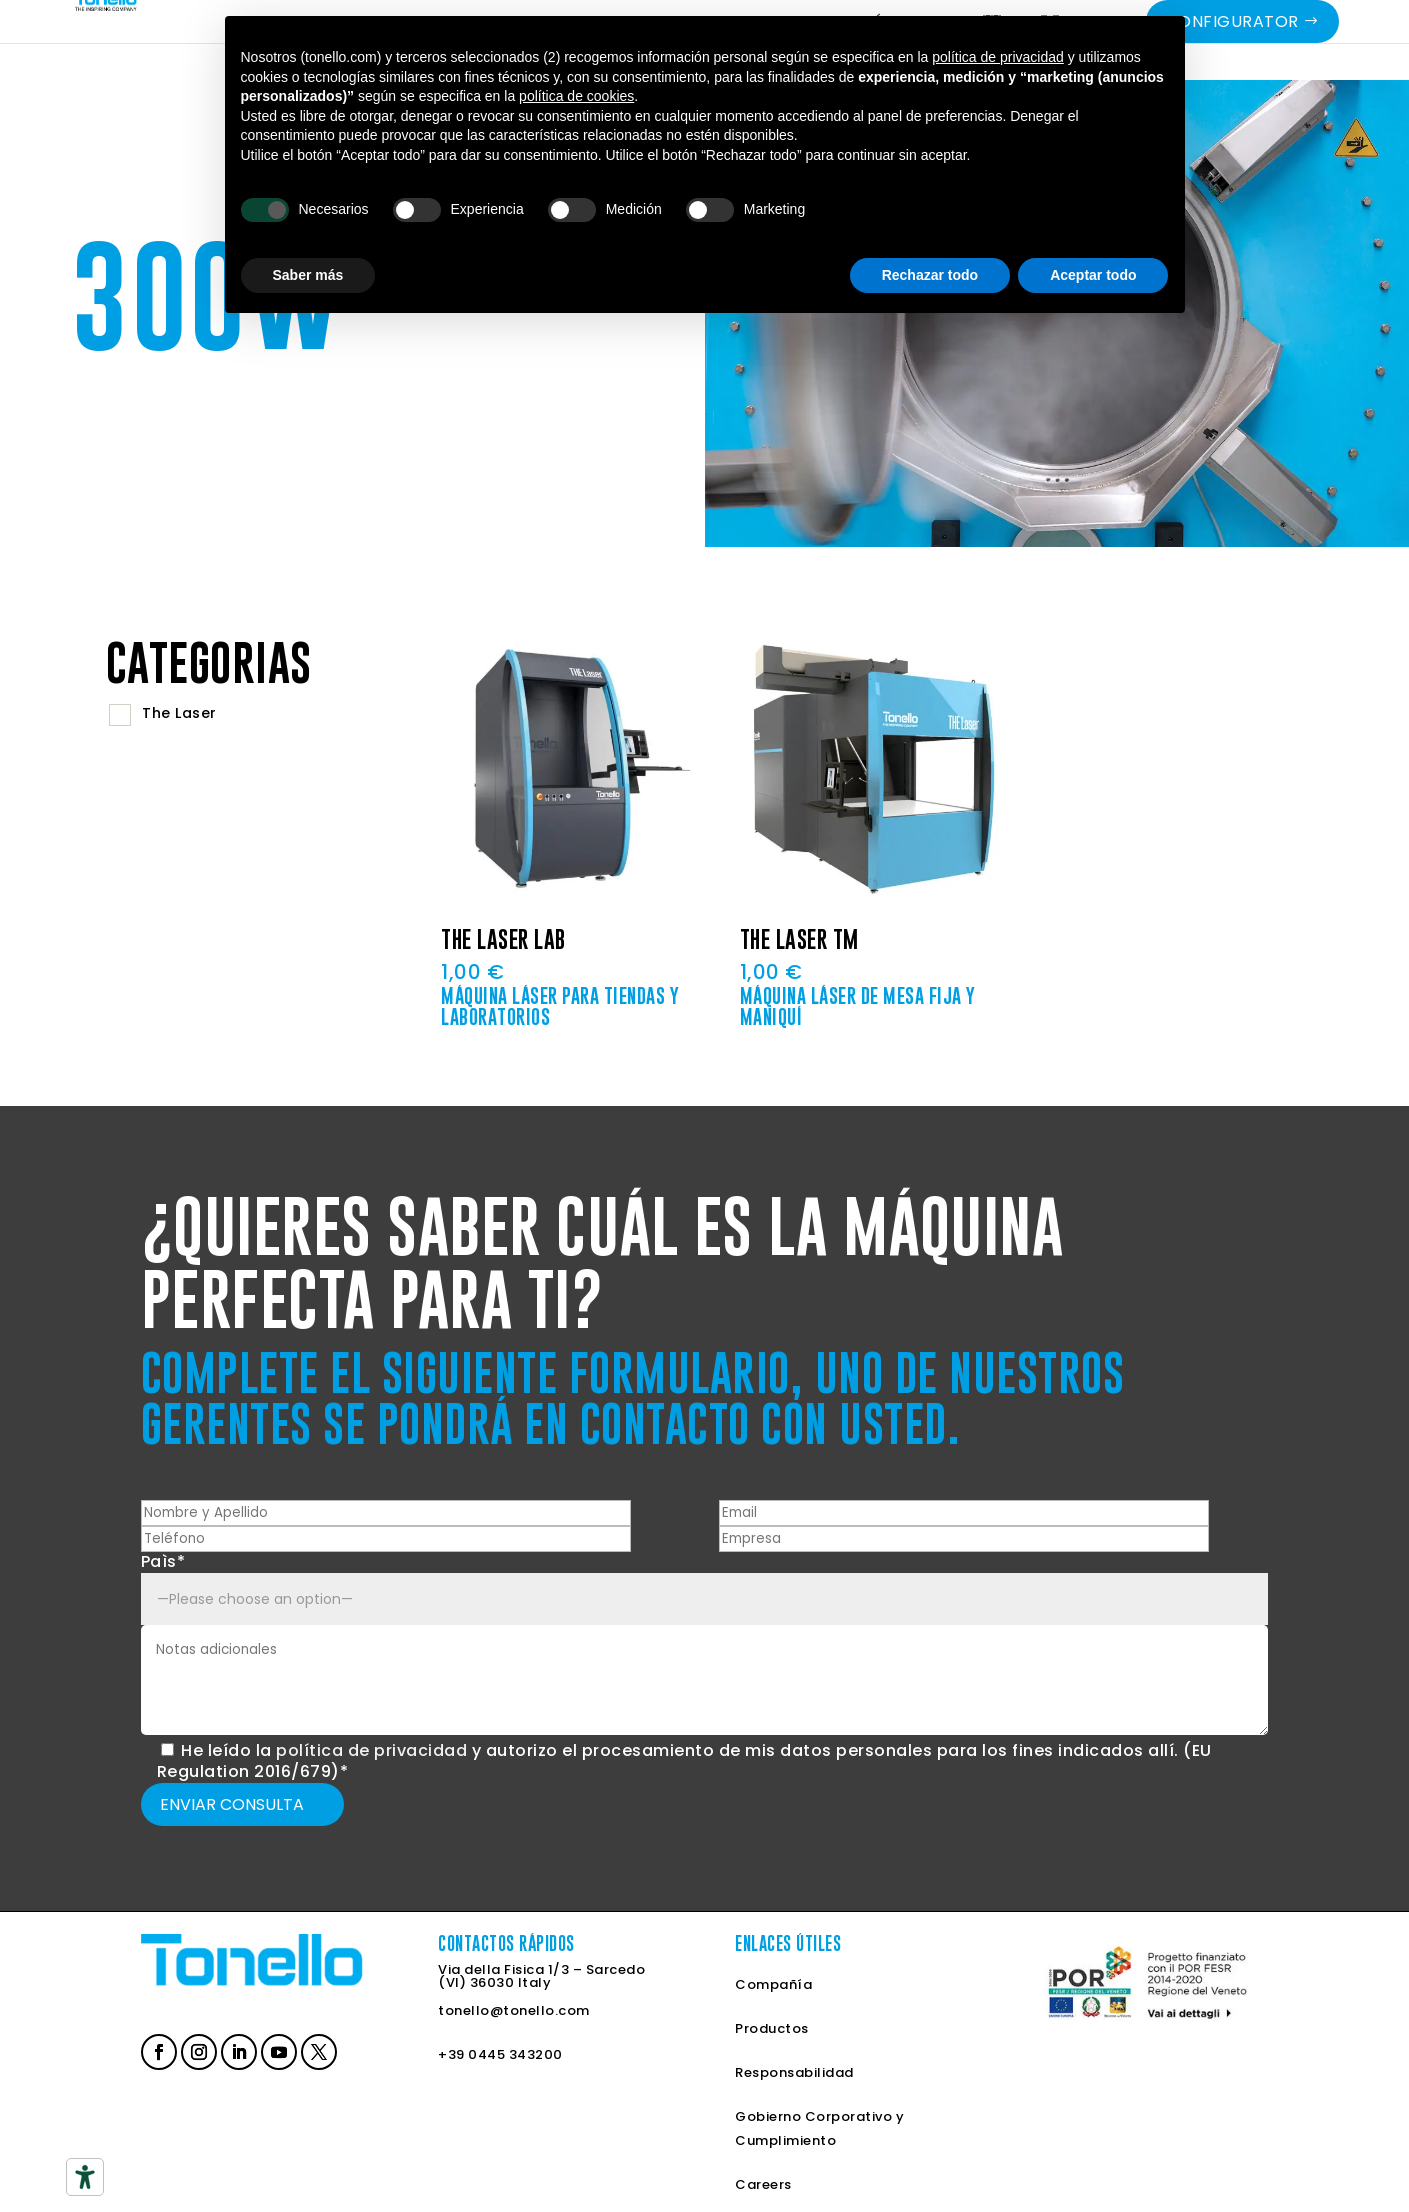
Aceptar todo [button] (1093, 275)
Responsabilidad (794, 2072)
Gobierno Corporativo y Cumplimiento (819, 2128)
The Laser (179, 713)
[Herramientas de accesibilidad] (85, 2177)
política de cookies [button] (576, 96)
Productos (772, 2028)
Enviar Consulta (232, 1804)
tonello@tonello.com (514, 2010)
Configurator (1232, 51)
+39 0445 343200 (500, 2054)
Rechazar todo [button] (930, 275)
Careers (763, 2184)
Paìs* (163, 1561)
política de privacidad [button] (998, 57)
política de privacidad (371, 1750)
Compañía (773, 1984)
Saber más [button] (308, 275)
